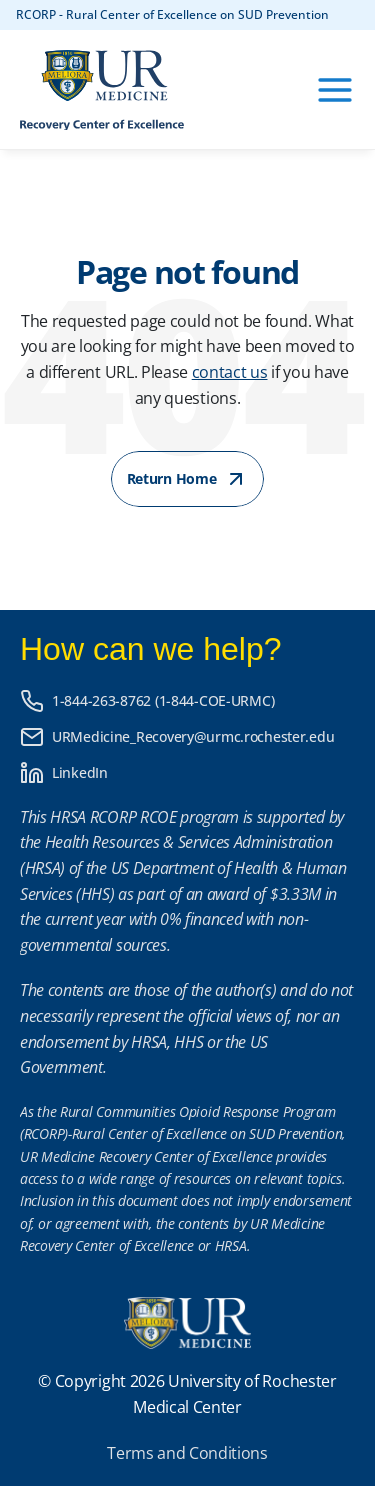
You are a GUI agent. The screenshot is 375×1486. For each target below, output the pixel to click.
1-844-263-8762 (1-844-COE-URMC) (163, 700)
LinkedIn (80, 772)
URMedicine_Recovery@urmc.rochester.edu (193, 736)
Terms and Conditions (187, 1453)
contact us (230, 372)
